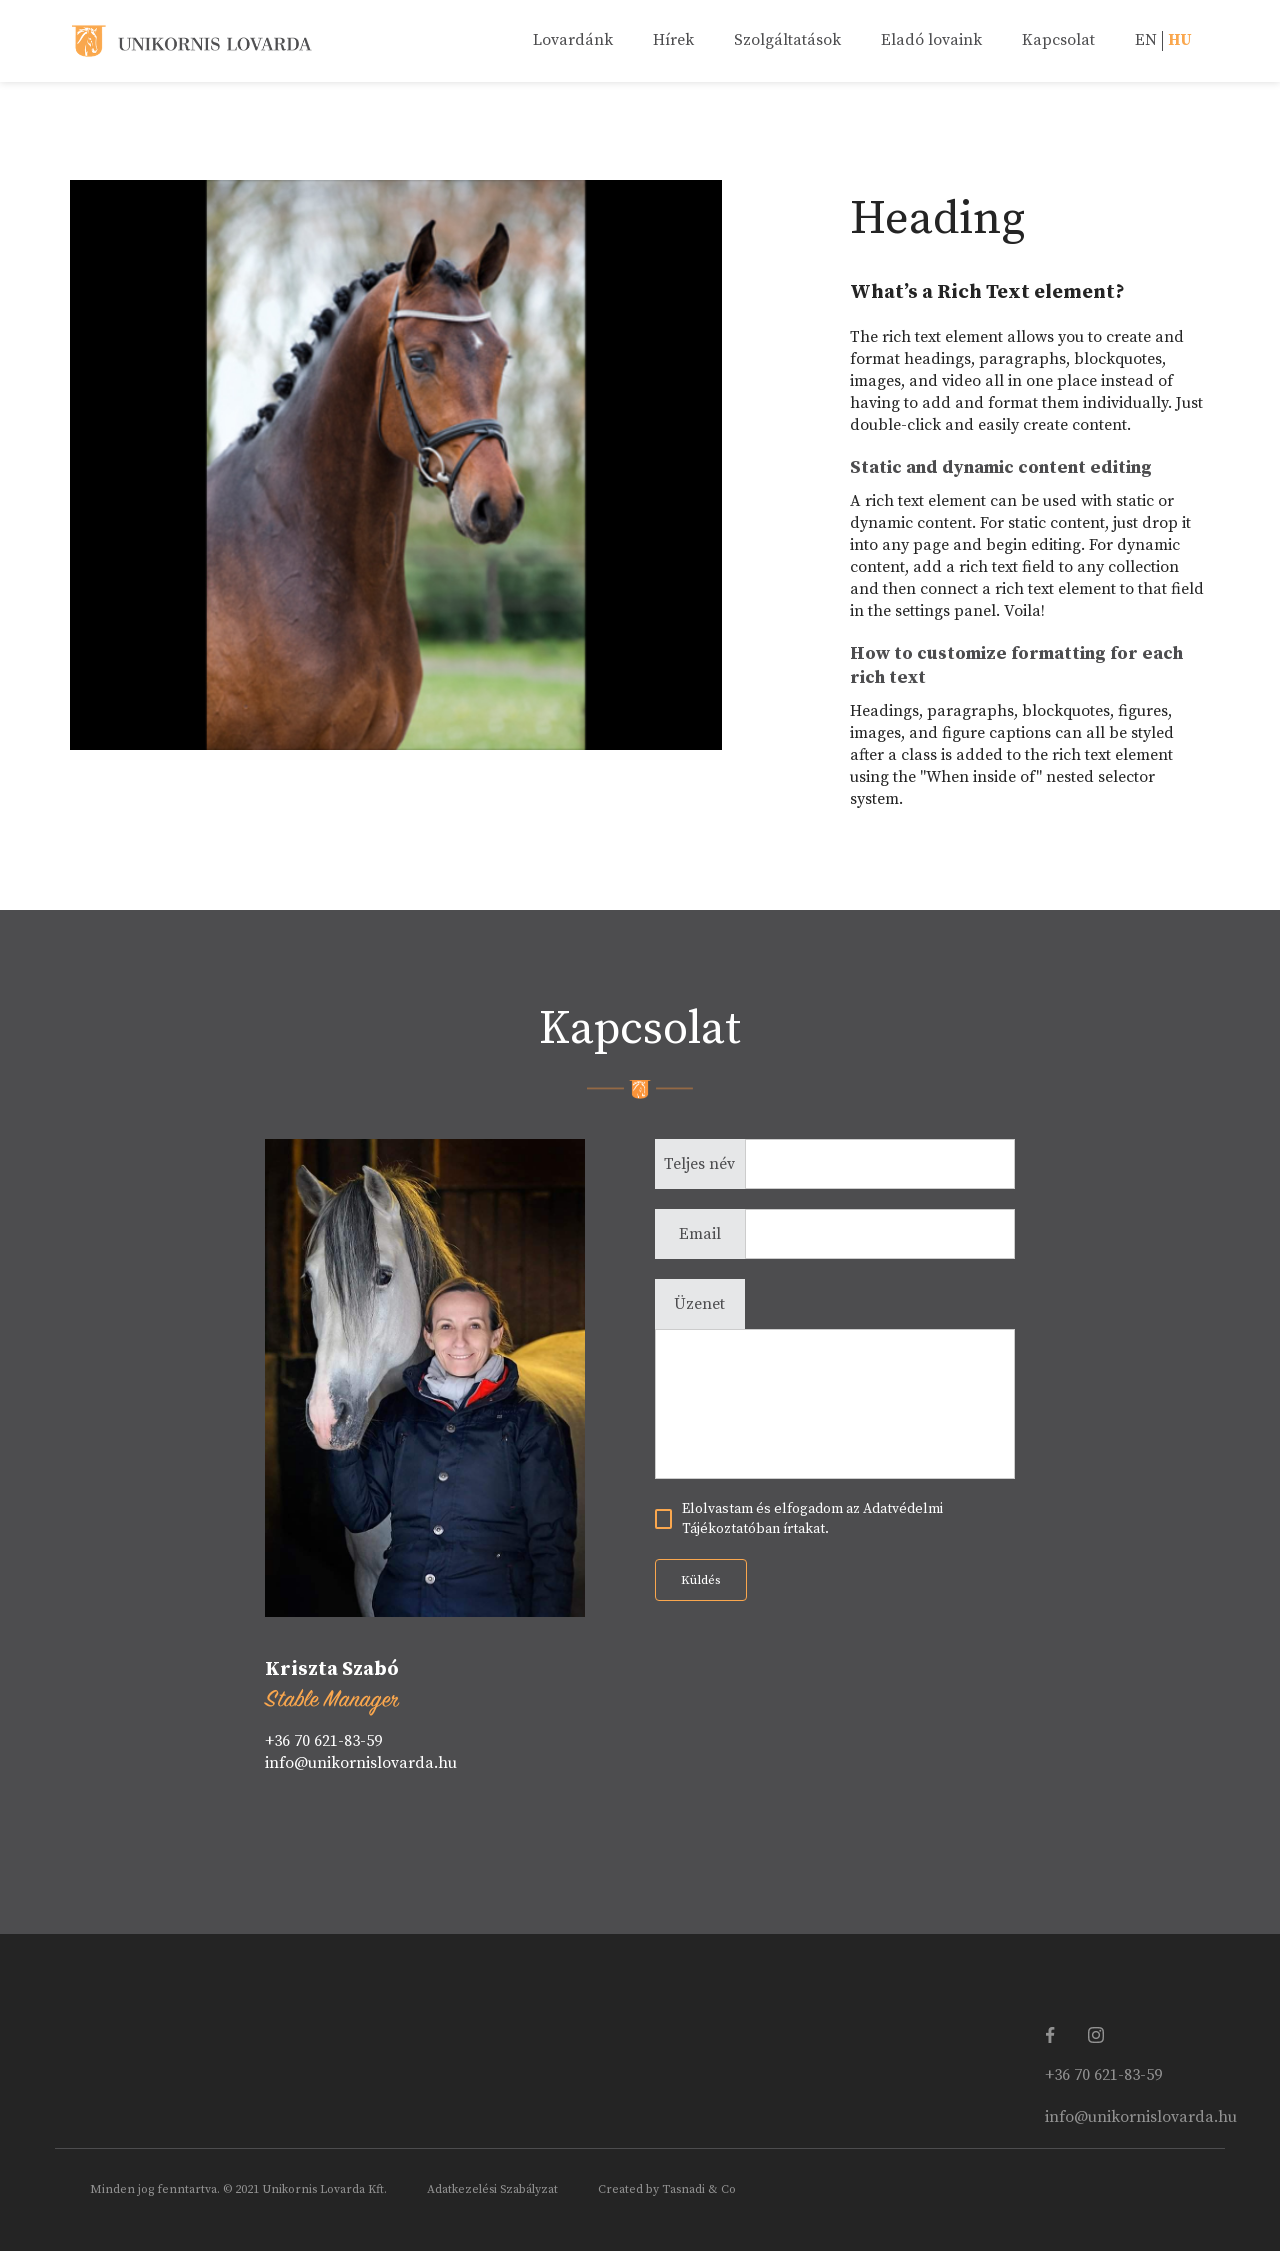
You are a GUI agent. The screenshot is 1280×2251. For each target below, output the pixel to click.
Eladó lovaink (931, 40)
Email (700, 1234)
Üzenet (699, 1304)
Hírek (673, 40)
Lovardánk (573, 40)
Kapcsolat (1058, 40)
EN (1146, 40)
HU (1180, 40)
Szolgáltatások (787, 40)
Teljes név (699, 1164)
